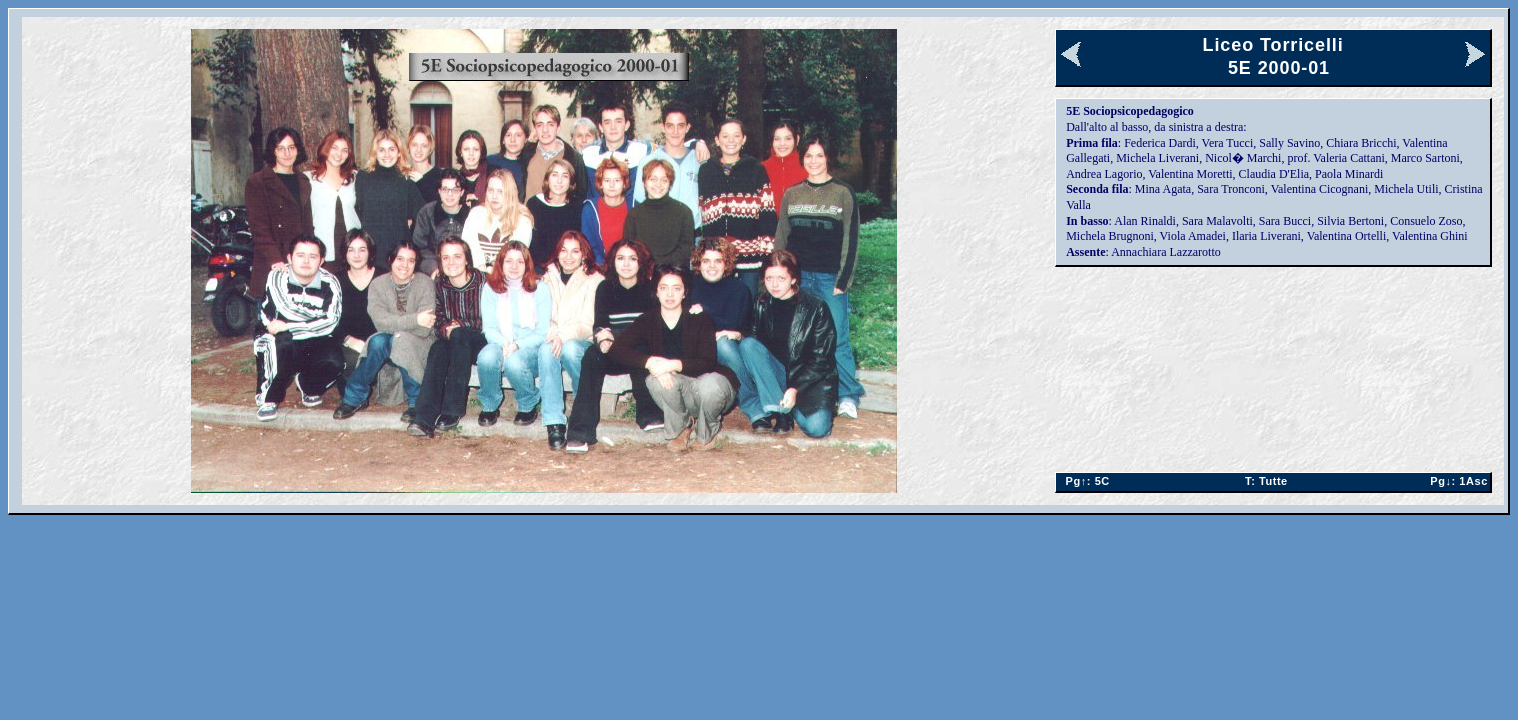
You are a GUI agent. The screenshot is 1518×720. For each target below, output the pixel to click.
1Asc (1455, 481)
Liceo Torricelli (1273, 45)
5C (1083, 481)
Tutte (1266, 481)
